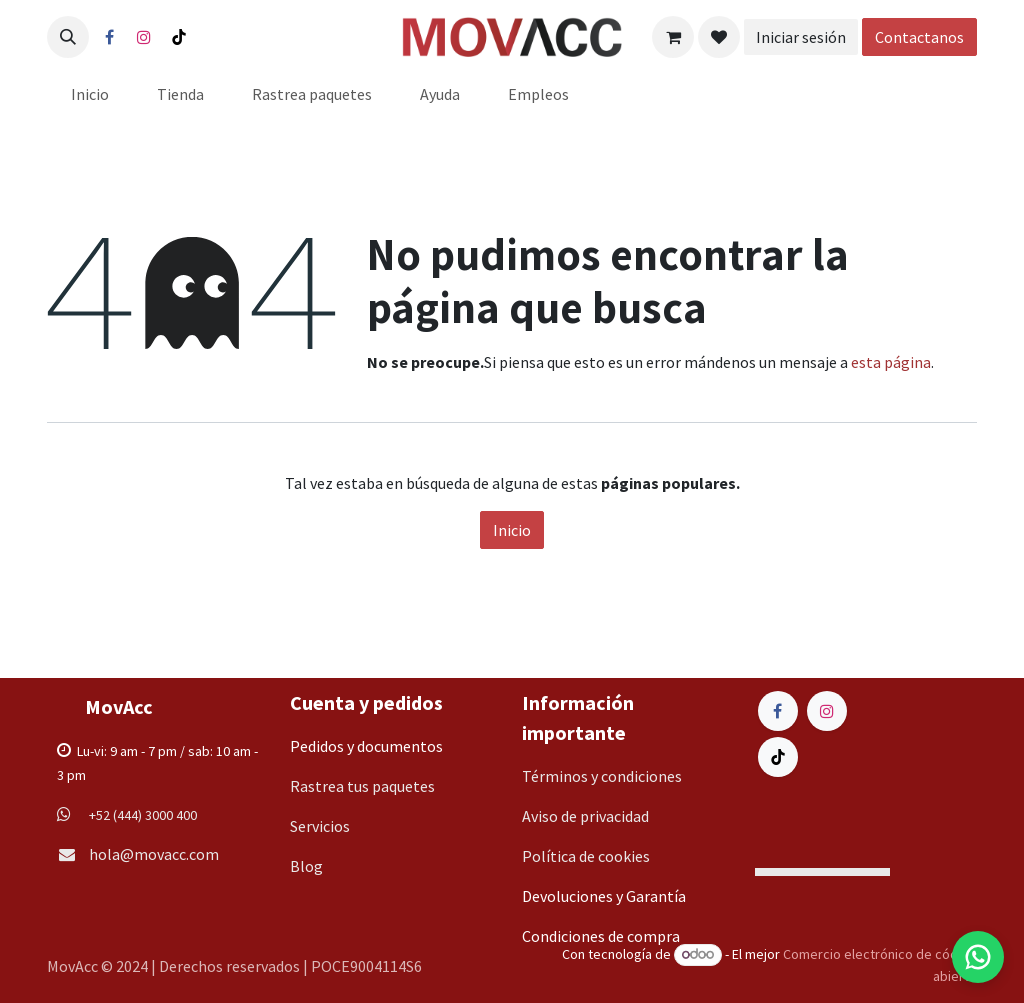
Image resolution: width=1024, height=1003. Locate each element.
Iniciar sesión (801, 37)
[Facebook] (109, 37)
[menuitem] (90, 94)
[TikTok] (179, 37)
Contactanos (919, 37)
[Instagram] (144, 37)
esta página (891, 362)
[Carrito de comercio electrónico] (673, 37)
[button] (68, 37)
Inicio (512, 530)
